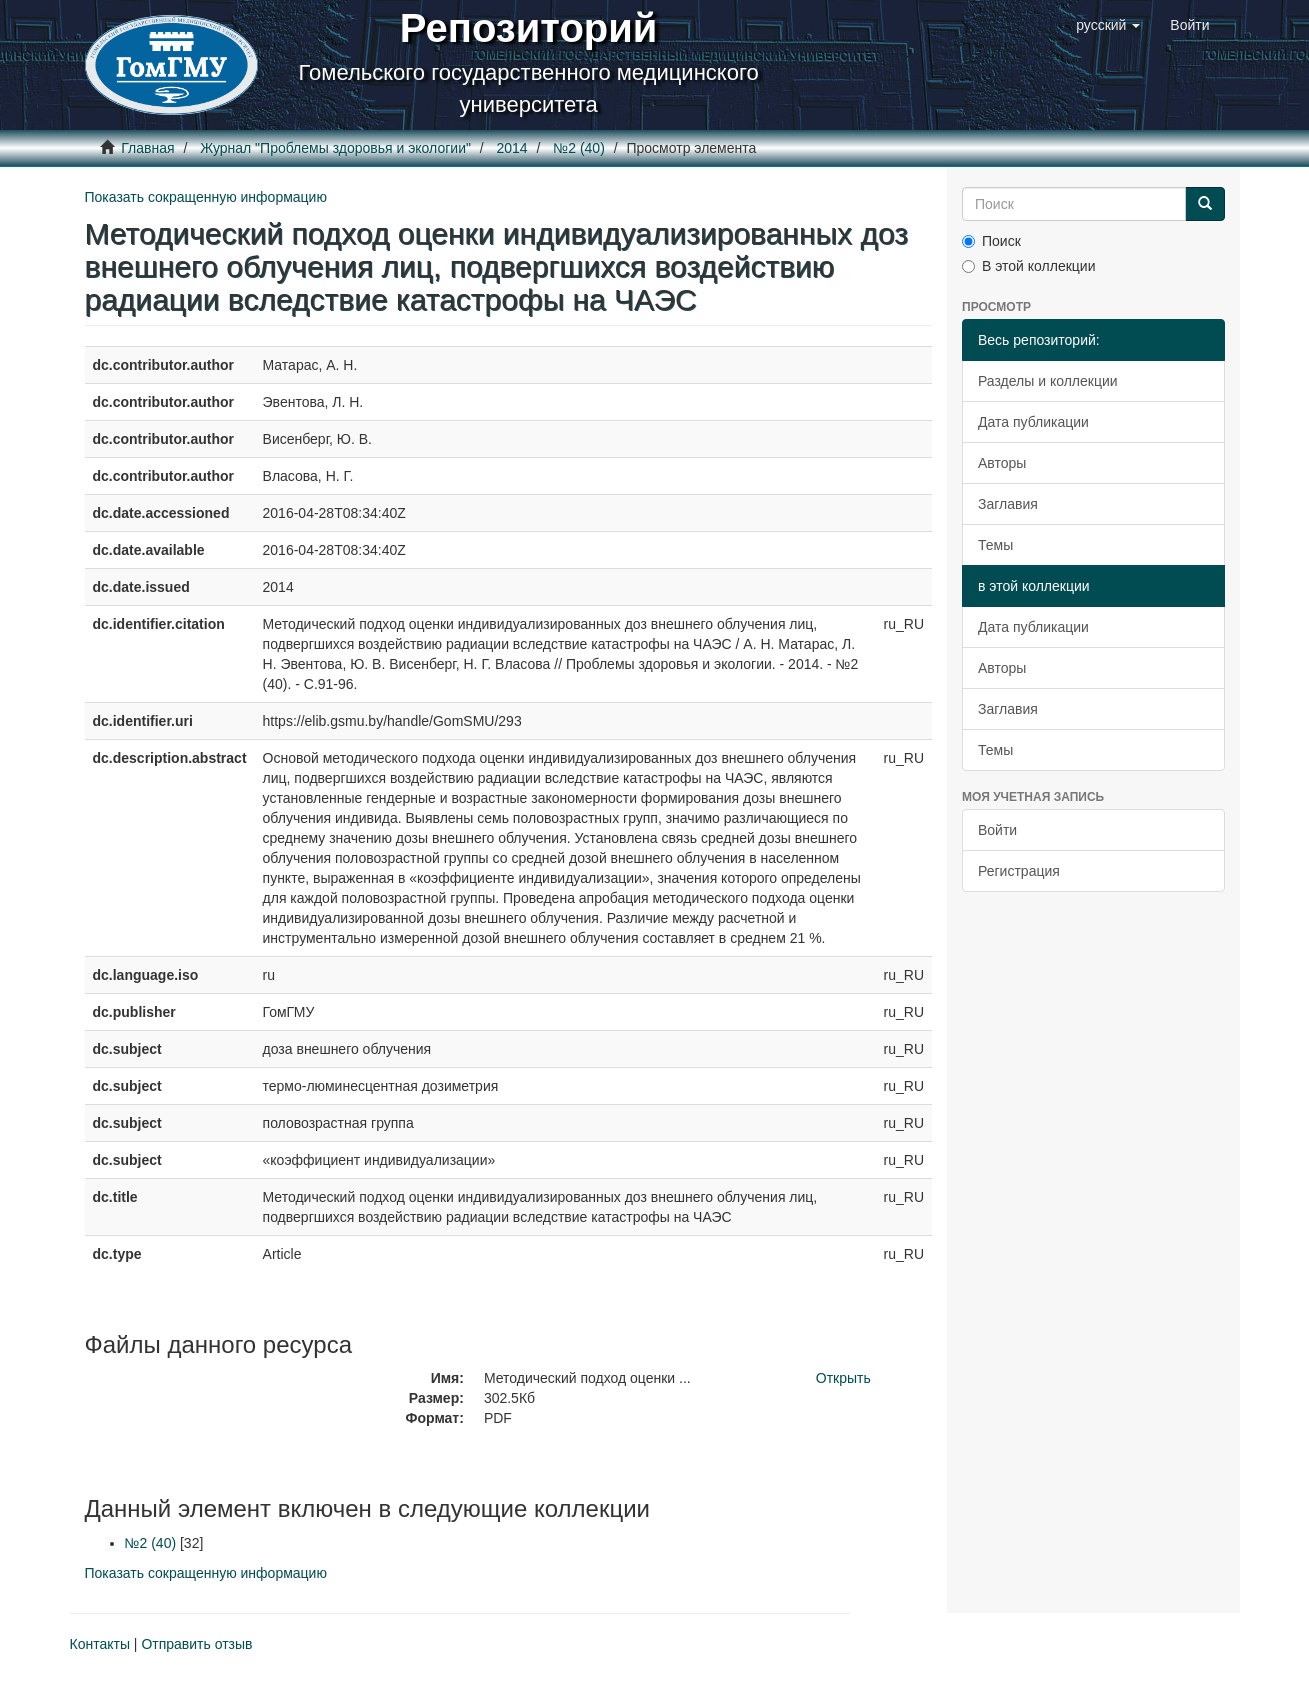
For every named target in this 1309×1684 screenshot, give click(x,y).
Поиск (991, 241)
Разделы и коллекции (1048, 381)
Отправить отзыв (196, 1644)
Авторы (1002, 463)
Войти (997, 830)
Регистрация (1019, 871)
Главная (147, 148)
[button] (1108, 25)
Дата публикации (1033, 422)
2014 (512, 148)
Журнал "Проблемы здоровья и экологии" (335, 148)
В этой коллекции (1028, 266)
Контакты (100, 1644)
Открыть (843, 1378)
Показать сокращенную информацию (206, 197)
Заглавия (1008, 504)
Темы (995, 545)
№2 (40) (579, 148)
